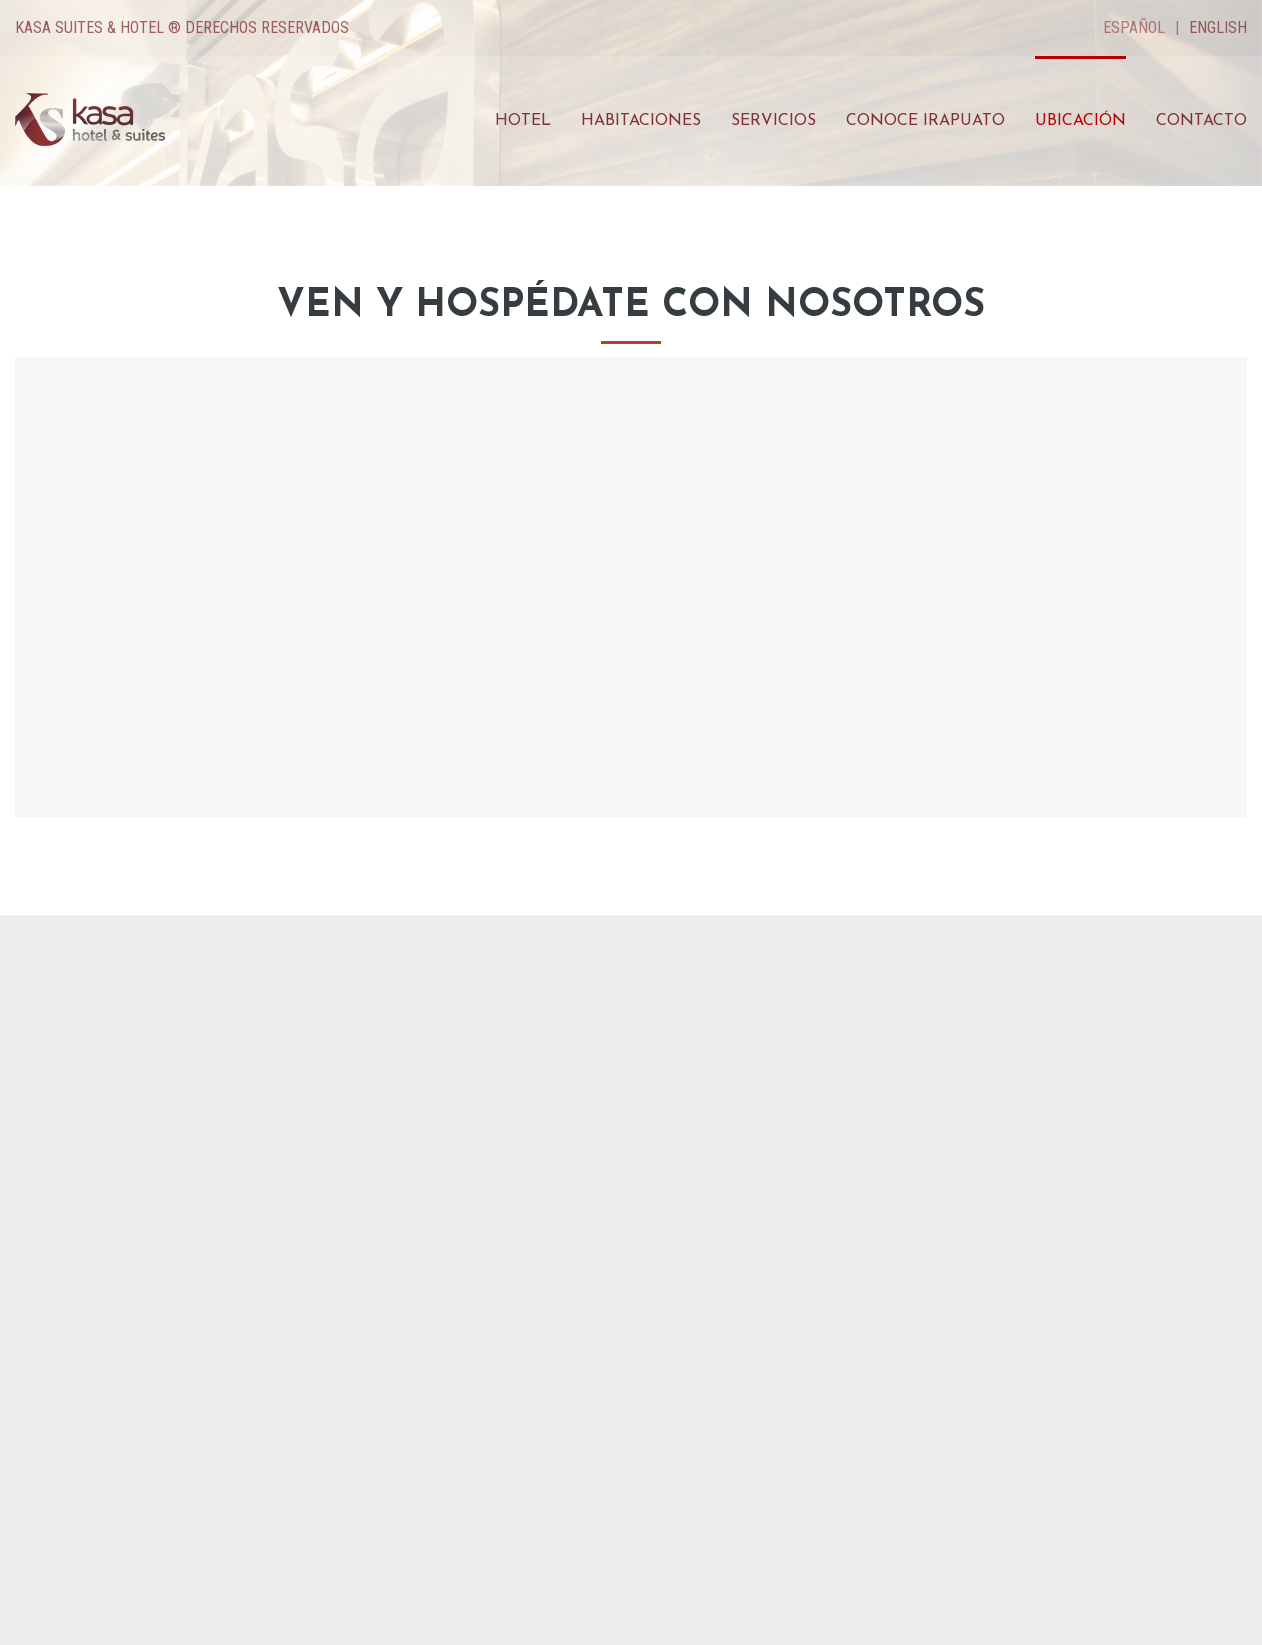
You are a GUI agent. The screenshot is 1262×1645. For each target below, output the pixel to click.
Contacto (1201, 121)
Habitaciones (641, 121)
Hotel (523, 121)
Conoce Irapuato (925, 121)
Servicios (773, 121)
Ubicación (1080, 121)
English (1218, 27)
